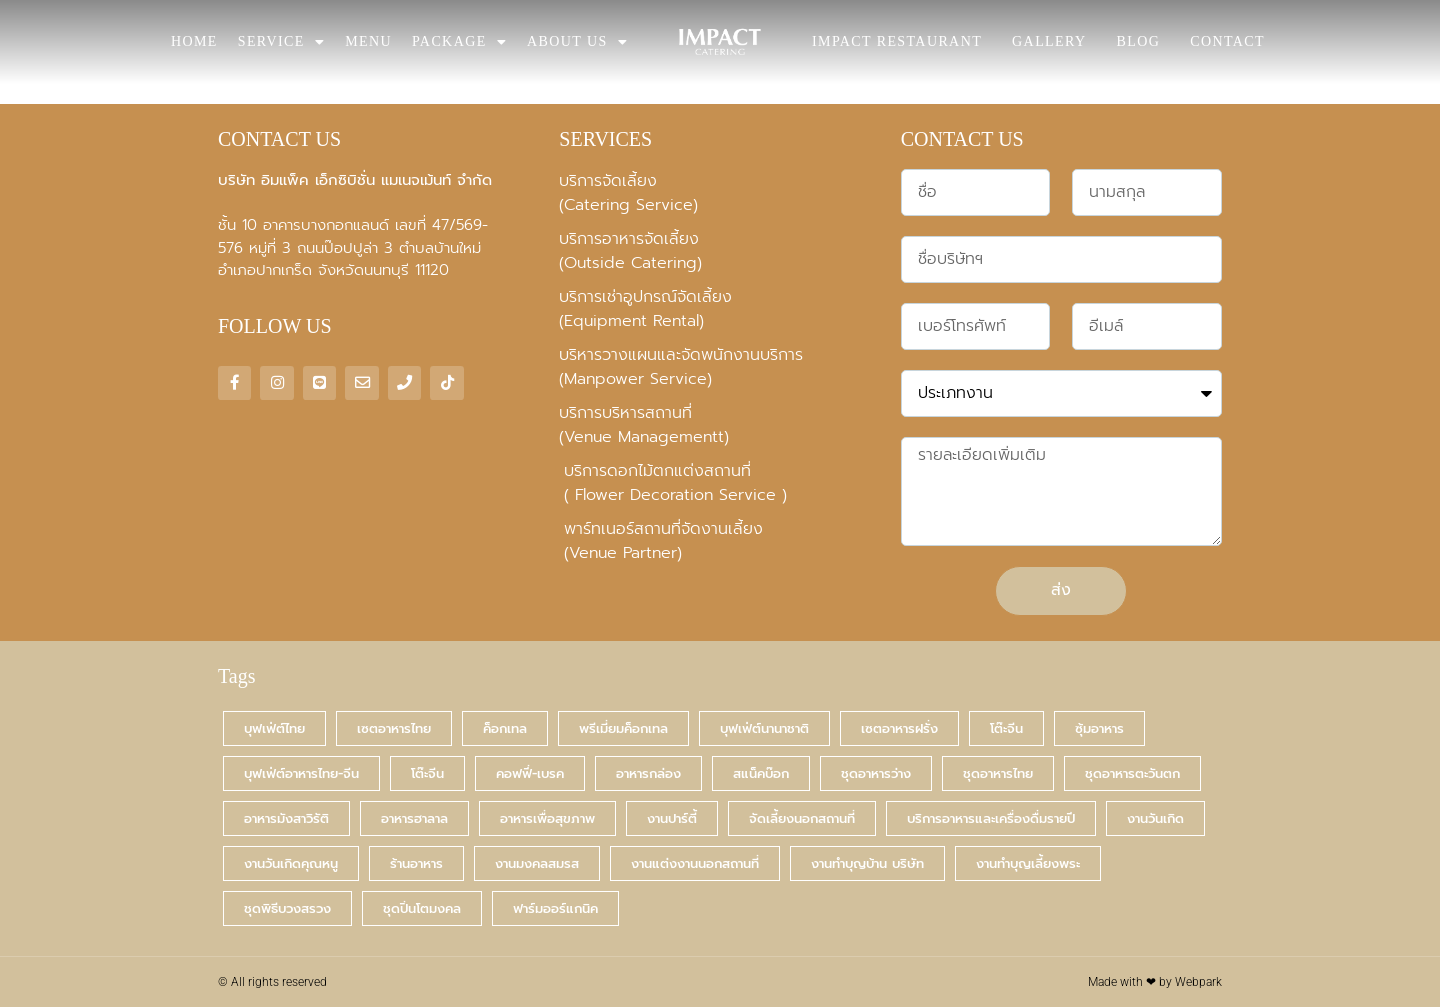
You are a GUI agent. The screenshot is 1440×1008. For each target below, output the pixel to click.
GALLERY (1049, 41)
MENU (368, 41)
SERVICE (281, 42)
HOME (194, 41)
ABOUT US (577, 42)
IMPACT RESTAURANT (897, 41)
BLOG (1138, 41)
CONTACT (1227, 41)
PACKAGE (459, 42)
